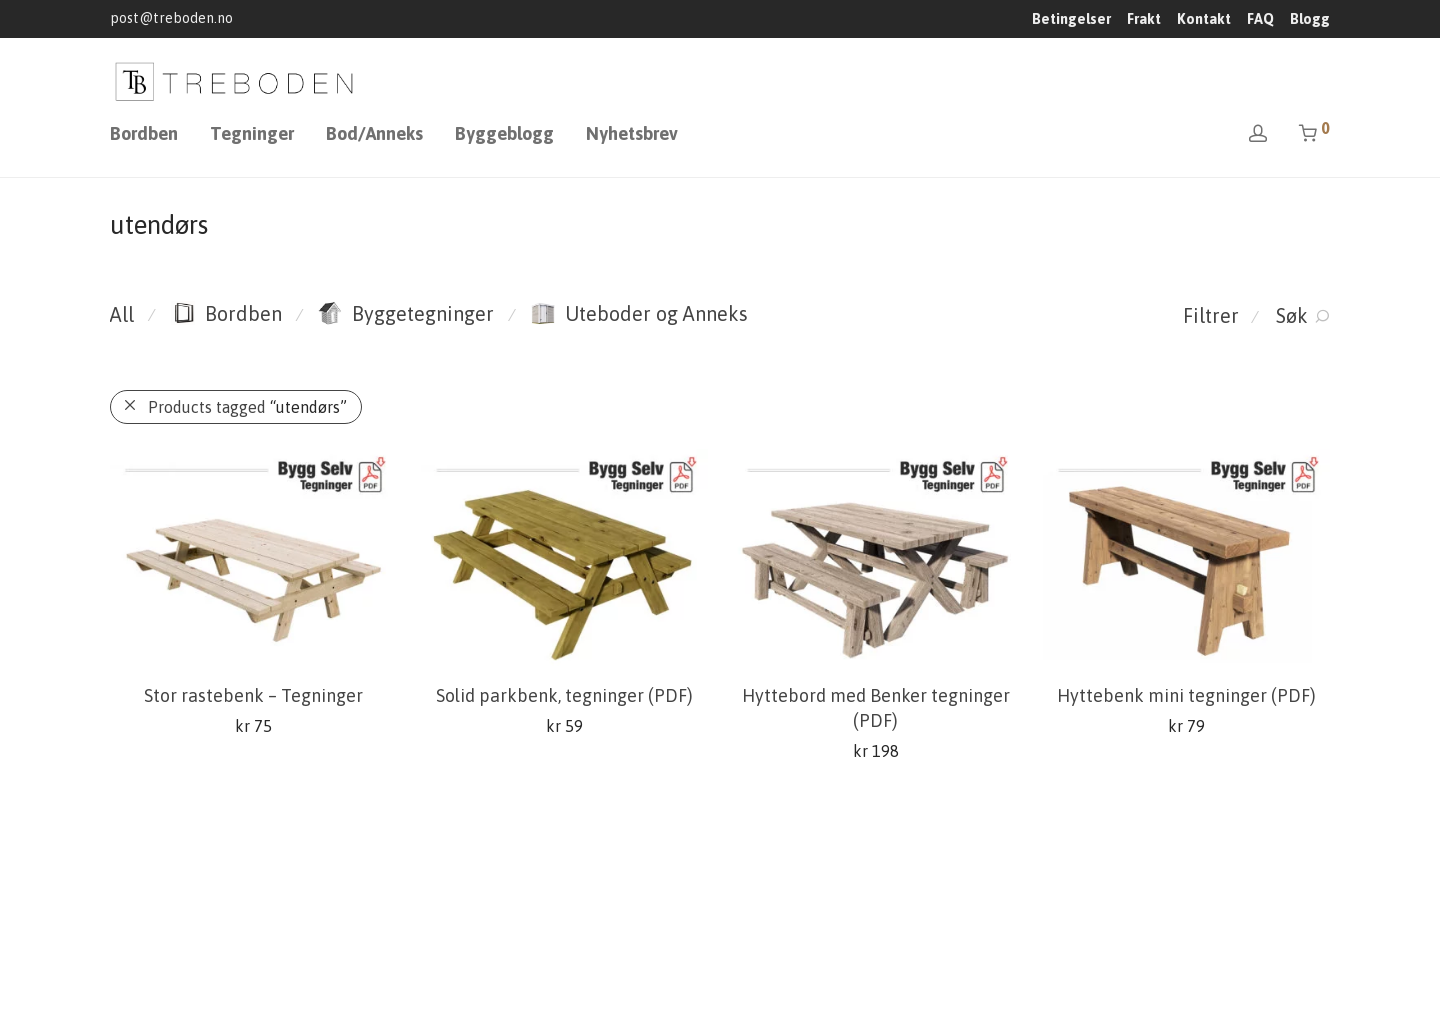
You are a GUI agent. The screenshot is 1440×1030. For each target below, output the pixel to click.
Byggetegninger (406, 313)
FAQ (1260, 19)
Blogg (1310, 19)
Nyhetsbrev (632, 133)
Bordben (144, 133)
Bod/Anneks (374, 133)
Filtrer (1211, 315)
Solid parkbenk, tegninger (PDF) (564, 695)
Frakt (1144, 19)
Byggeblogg (504, 133)
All (122, 314)
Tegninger (252, 133)
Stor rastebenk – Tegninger (253, 695)
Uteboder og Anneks (639, 313)
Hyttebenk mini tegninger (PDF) (1186, 695)
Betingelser (1071, 19)
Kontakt (1204, 19)
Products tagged (247, 407)
